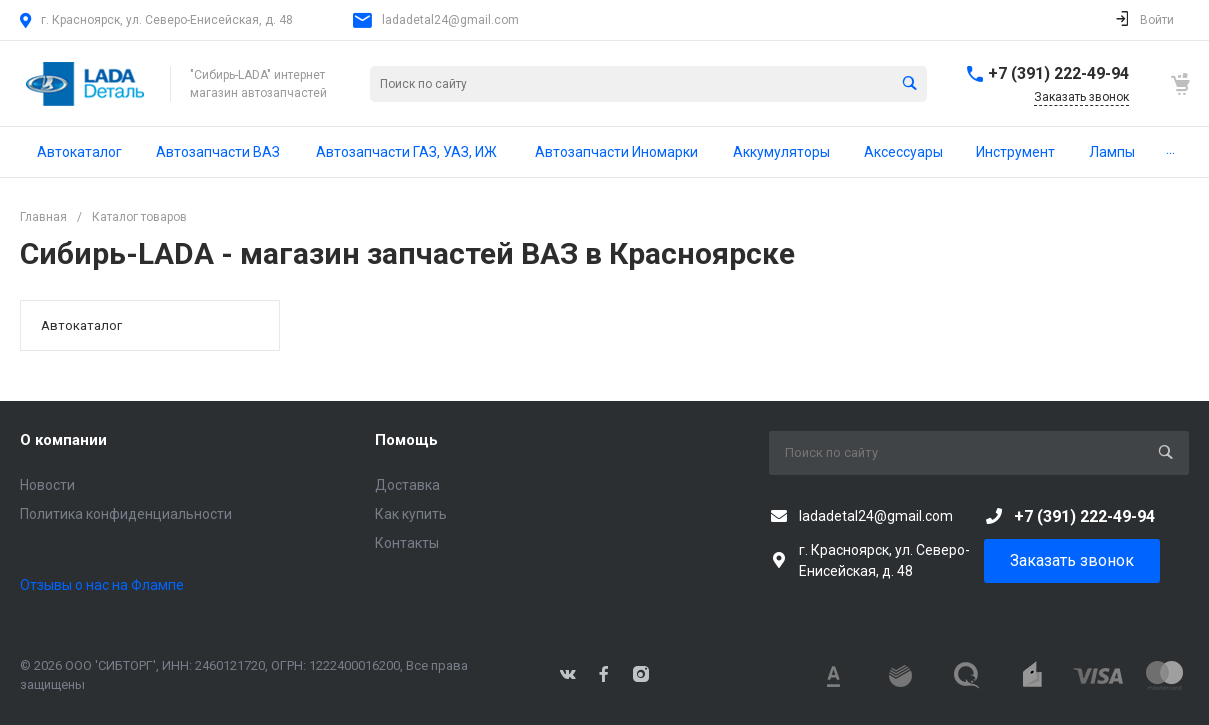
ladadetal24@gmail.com (450, 20)
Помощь (406, 440)
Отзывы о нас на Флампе (102, 585)
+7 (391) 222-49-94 (1058, 73)
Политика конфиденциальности (126, 514)
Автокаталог (81, 325)
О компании (63, 440)
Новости (47, 485)
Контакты (407, 543)
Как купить (411, 514)
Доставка (407, 485)
